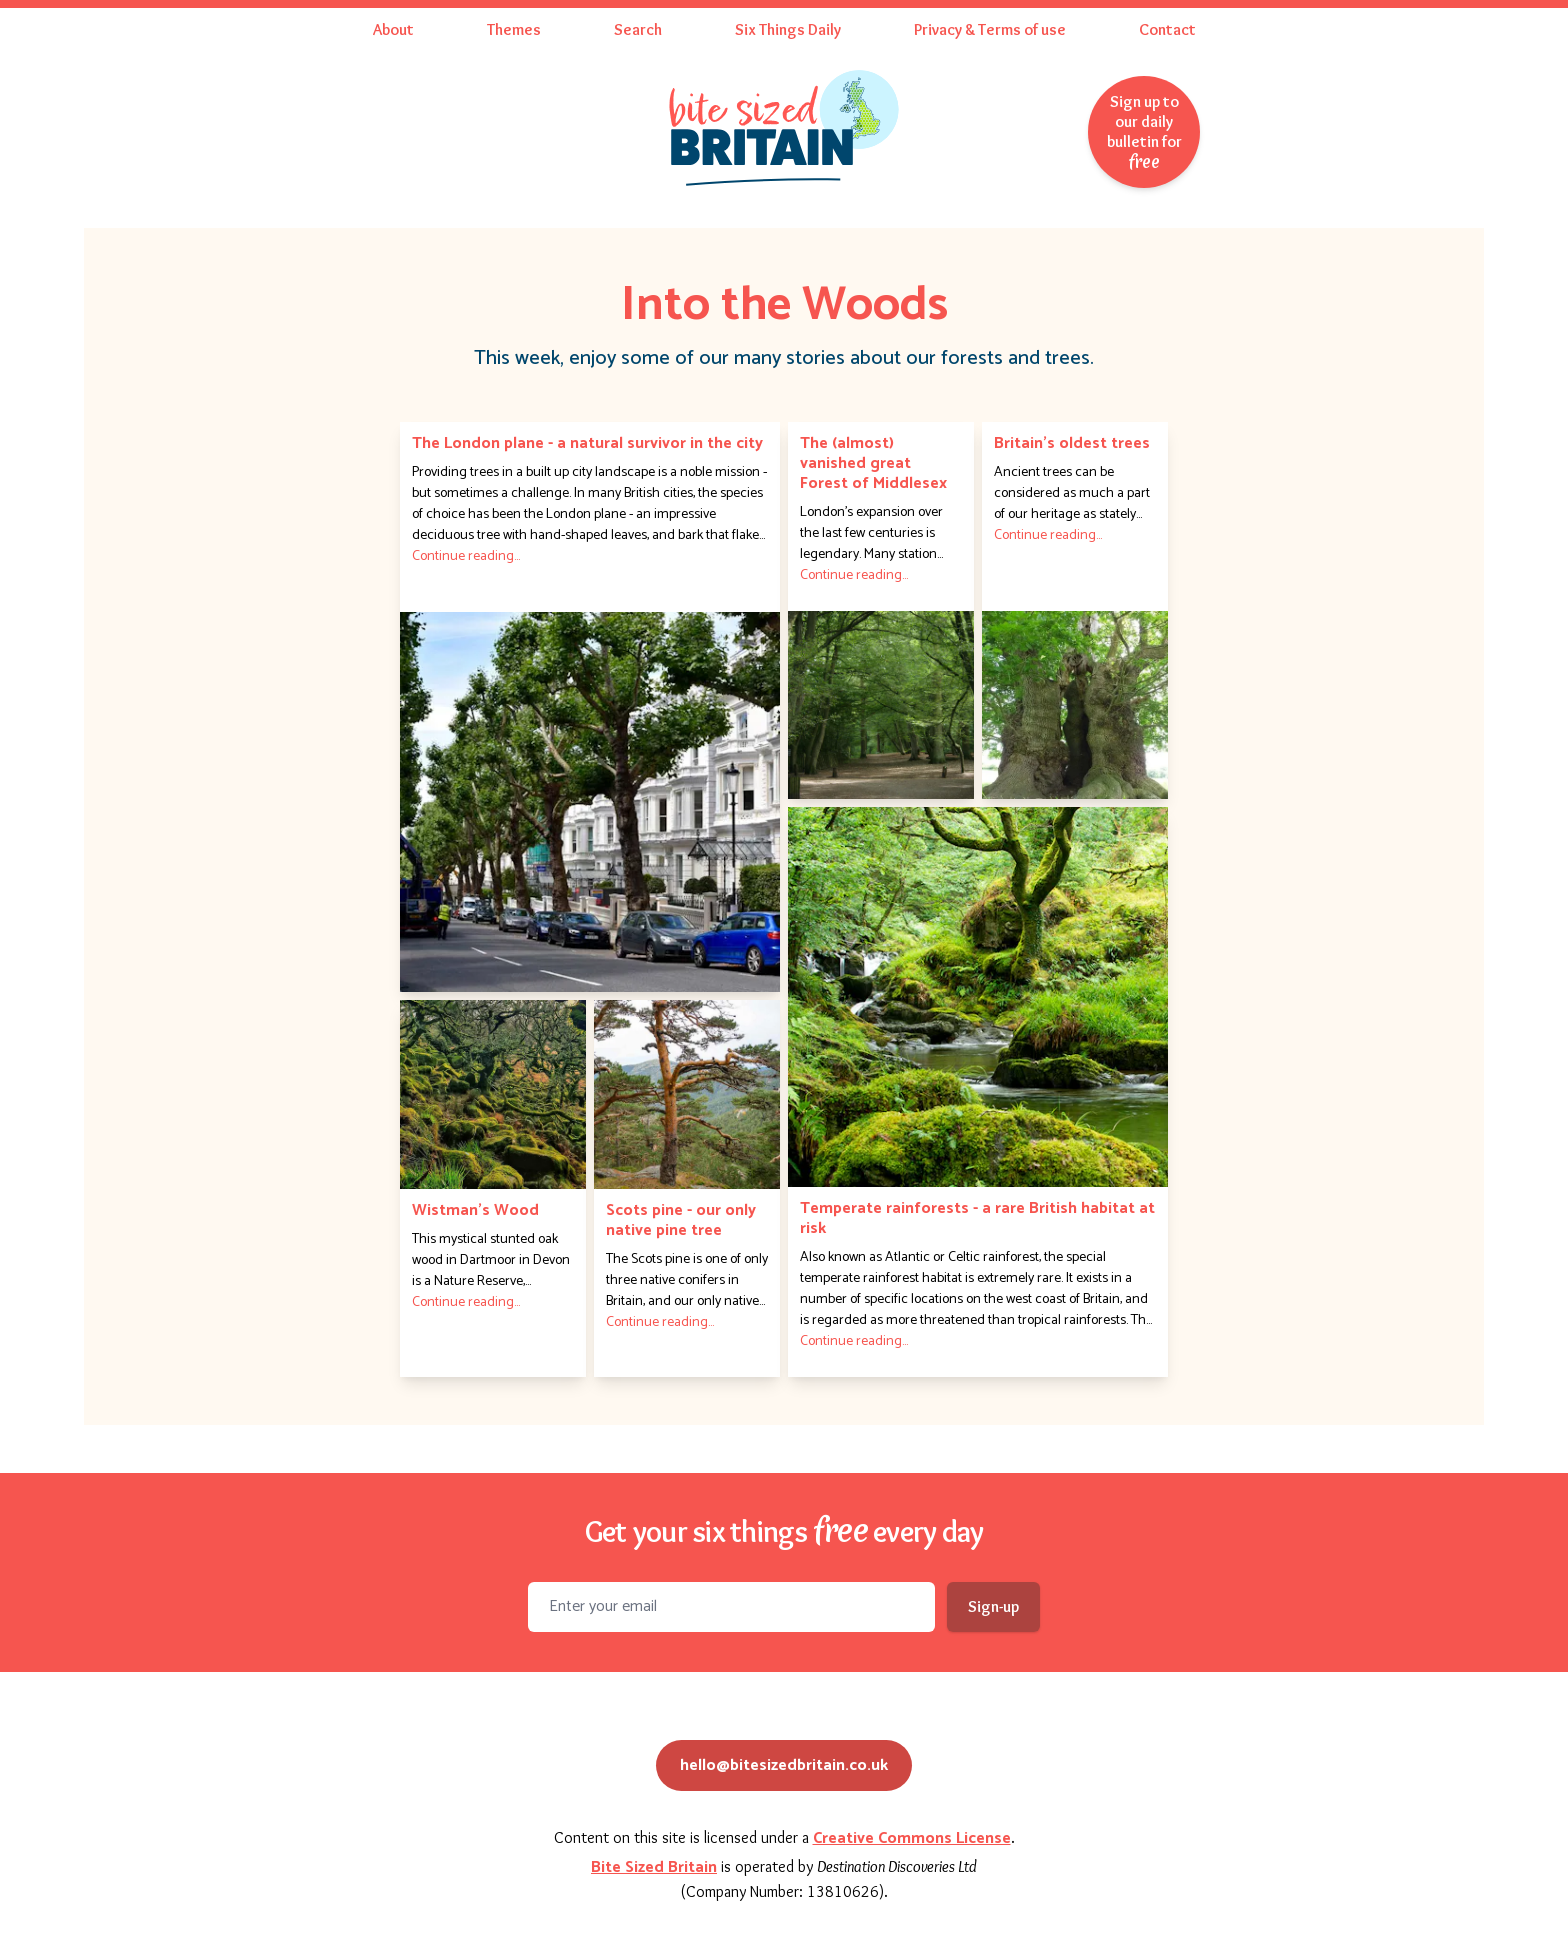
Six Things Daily (788, 29)
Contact (1167, 29)
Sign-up (993, 1606)
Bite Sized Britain (654, 1867)
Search (638, 29)
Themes (514, 29)
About (393, 29)
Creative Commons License (912, 1838)
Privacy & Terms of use (990, 29)
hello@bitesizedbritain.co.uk (784, 1765)
